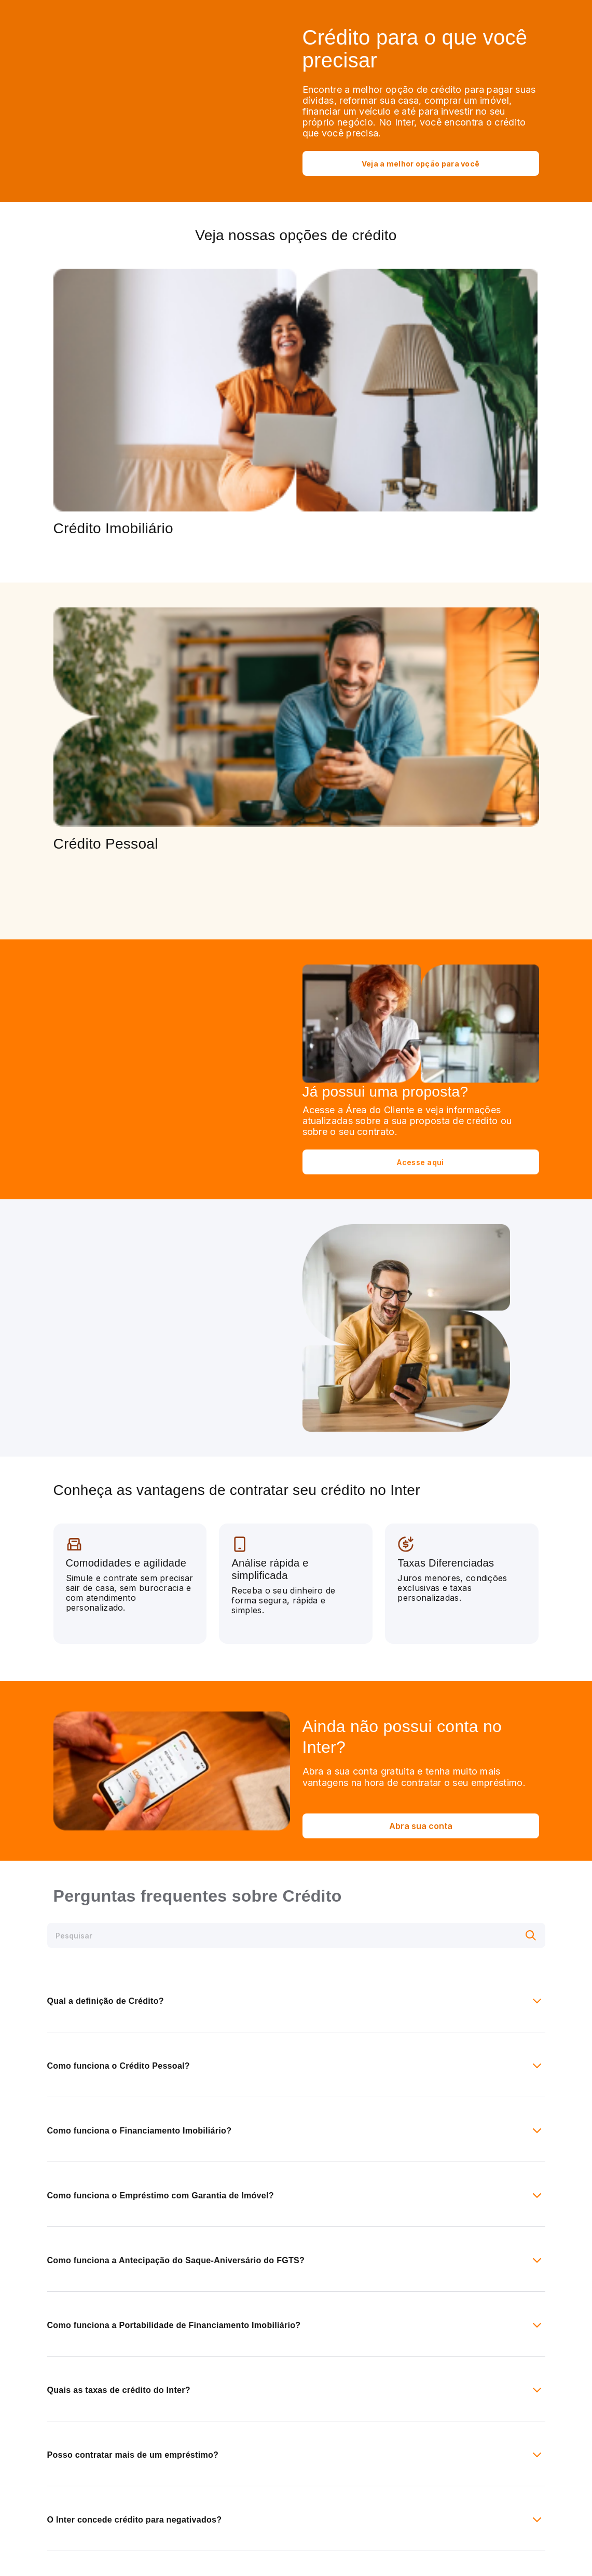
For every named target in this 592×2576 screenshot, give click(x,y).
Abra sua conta (420, 1826)
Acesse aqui (420, 1162)
